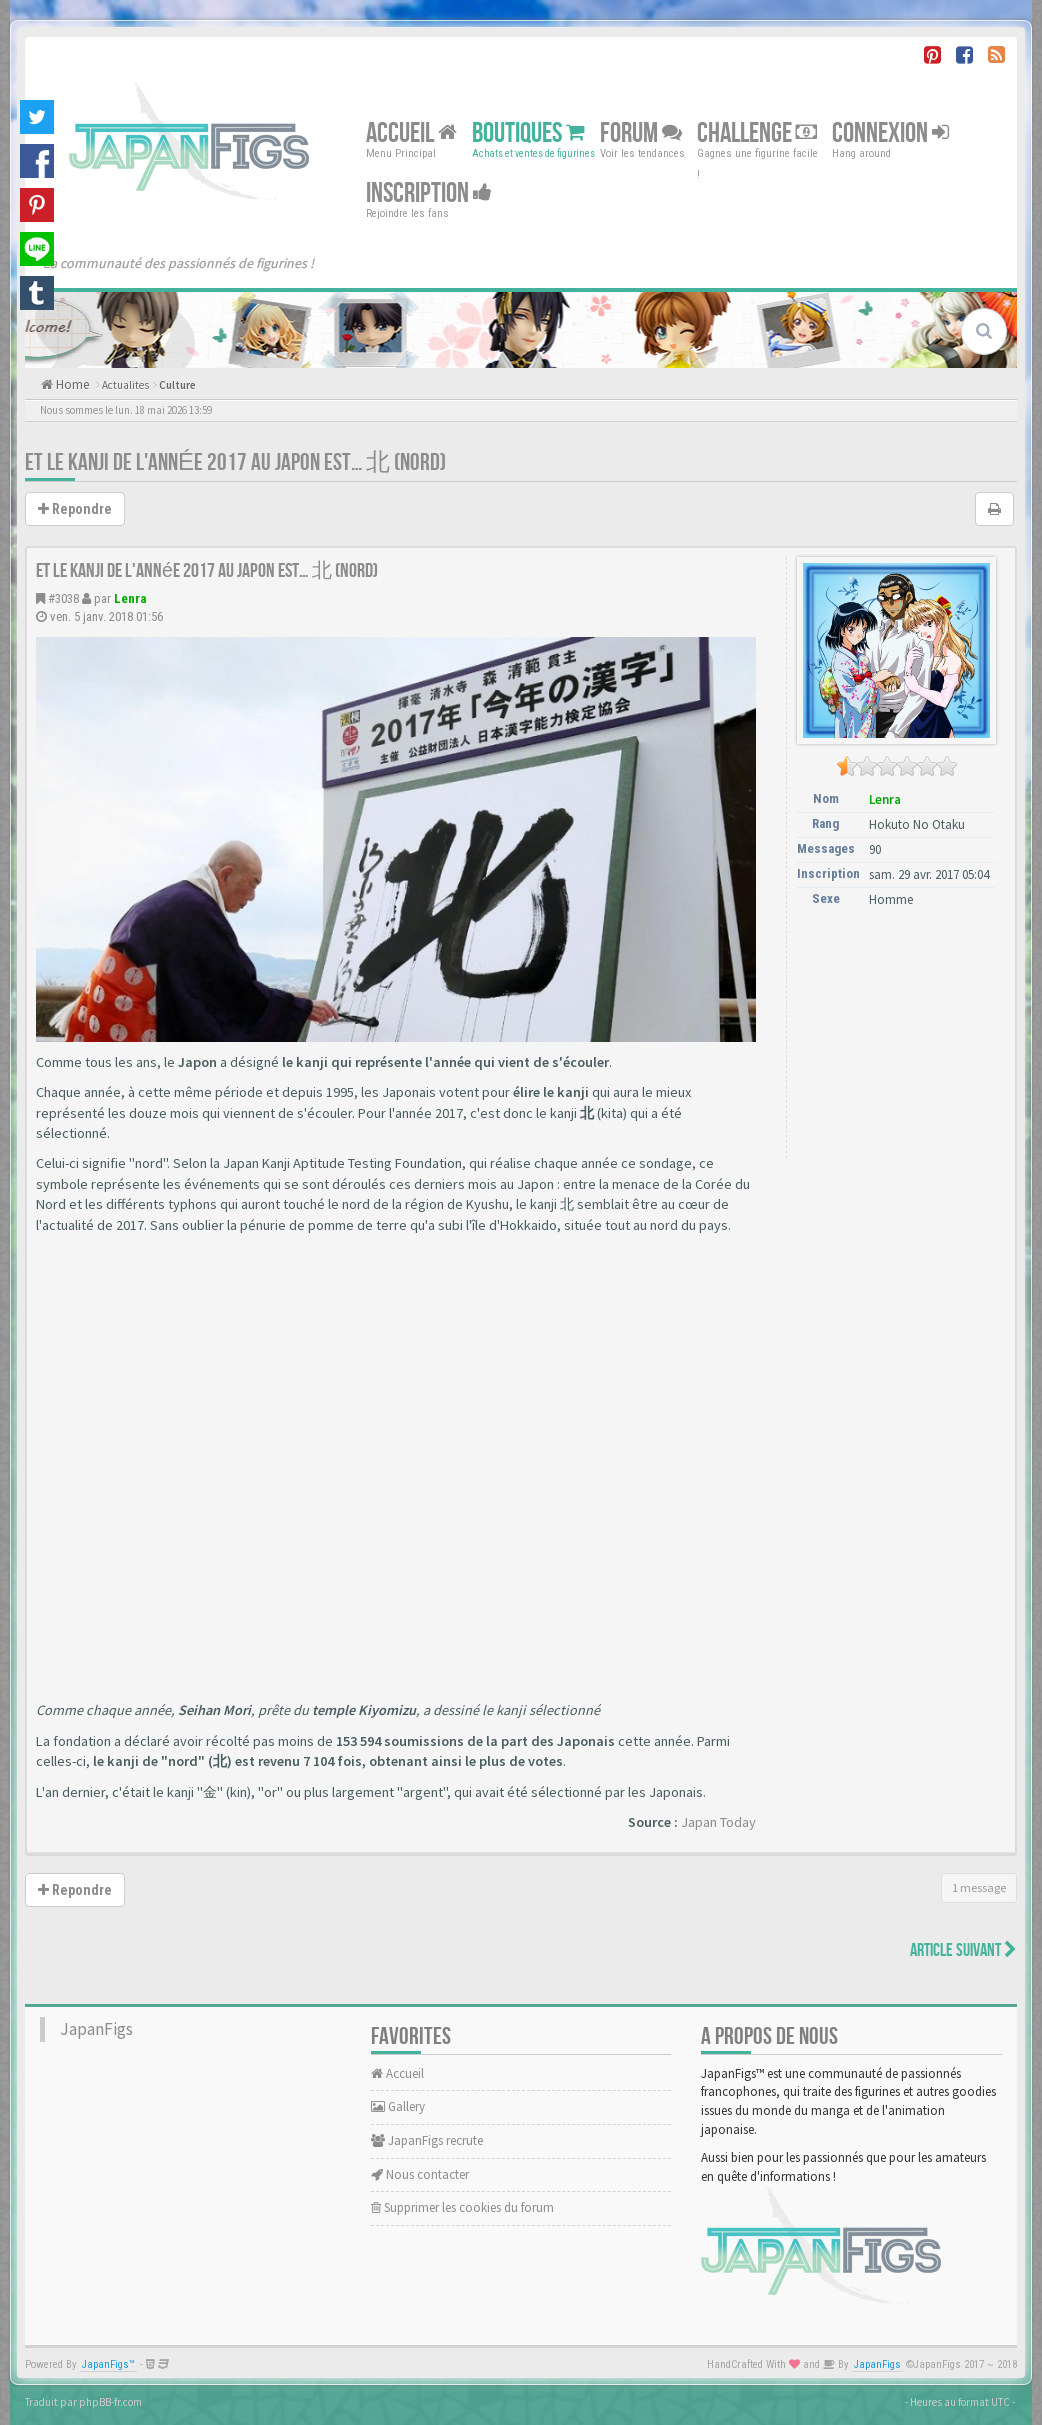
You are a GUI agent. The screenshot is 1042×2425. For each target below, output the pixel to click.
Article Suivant (963, 1950)
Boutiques (528, 133)
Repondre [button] (75, 509)
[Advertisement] (897, 1042)
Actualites (125, 385)
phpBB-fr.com (110, 2402)
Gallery (398, 2106)
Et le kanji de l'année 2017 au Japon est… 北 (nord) (235, 462)
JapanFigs (96, 2029)
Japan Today (718, 1822)
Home (71, 384)
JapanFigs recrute (427, 2140)
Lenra (130, 598)
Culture (177, 385)
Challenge (757, 133)
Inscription (429, 193)
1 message (979, 1887)
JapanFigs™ (108, 2364)
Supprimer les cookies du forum (462, 2207)
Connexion (890, 133)
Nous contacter (420, 2174)
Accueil (411, 133)
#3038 (63, 598)
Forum (641, 133)
